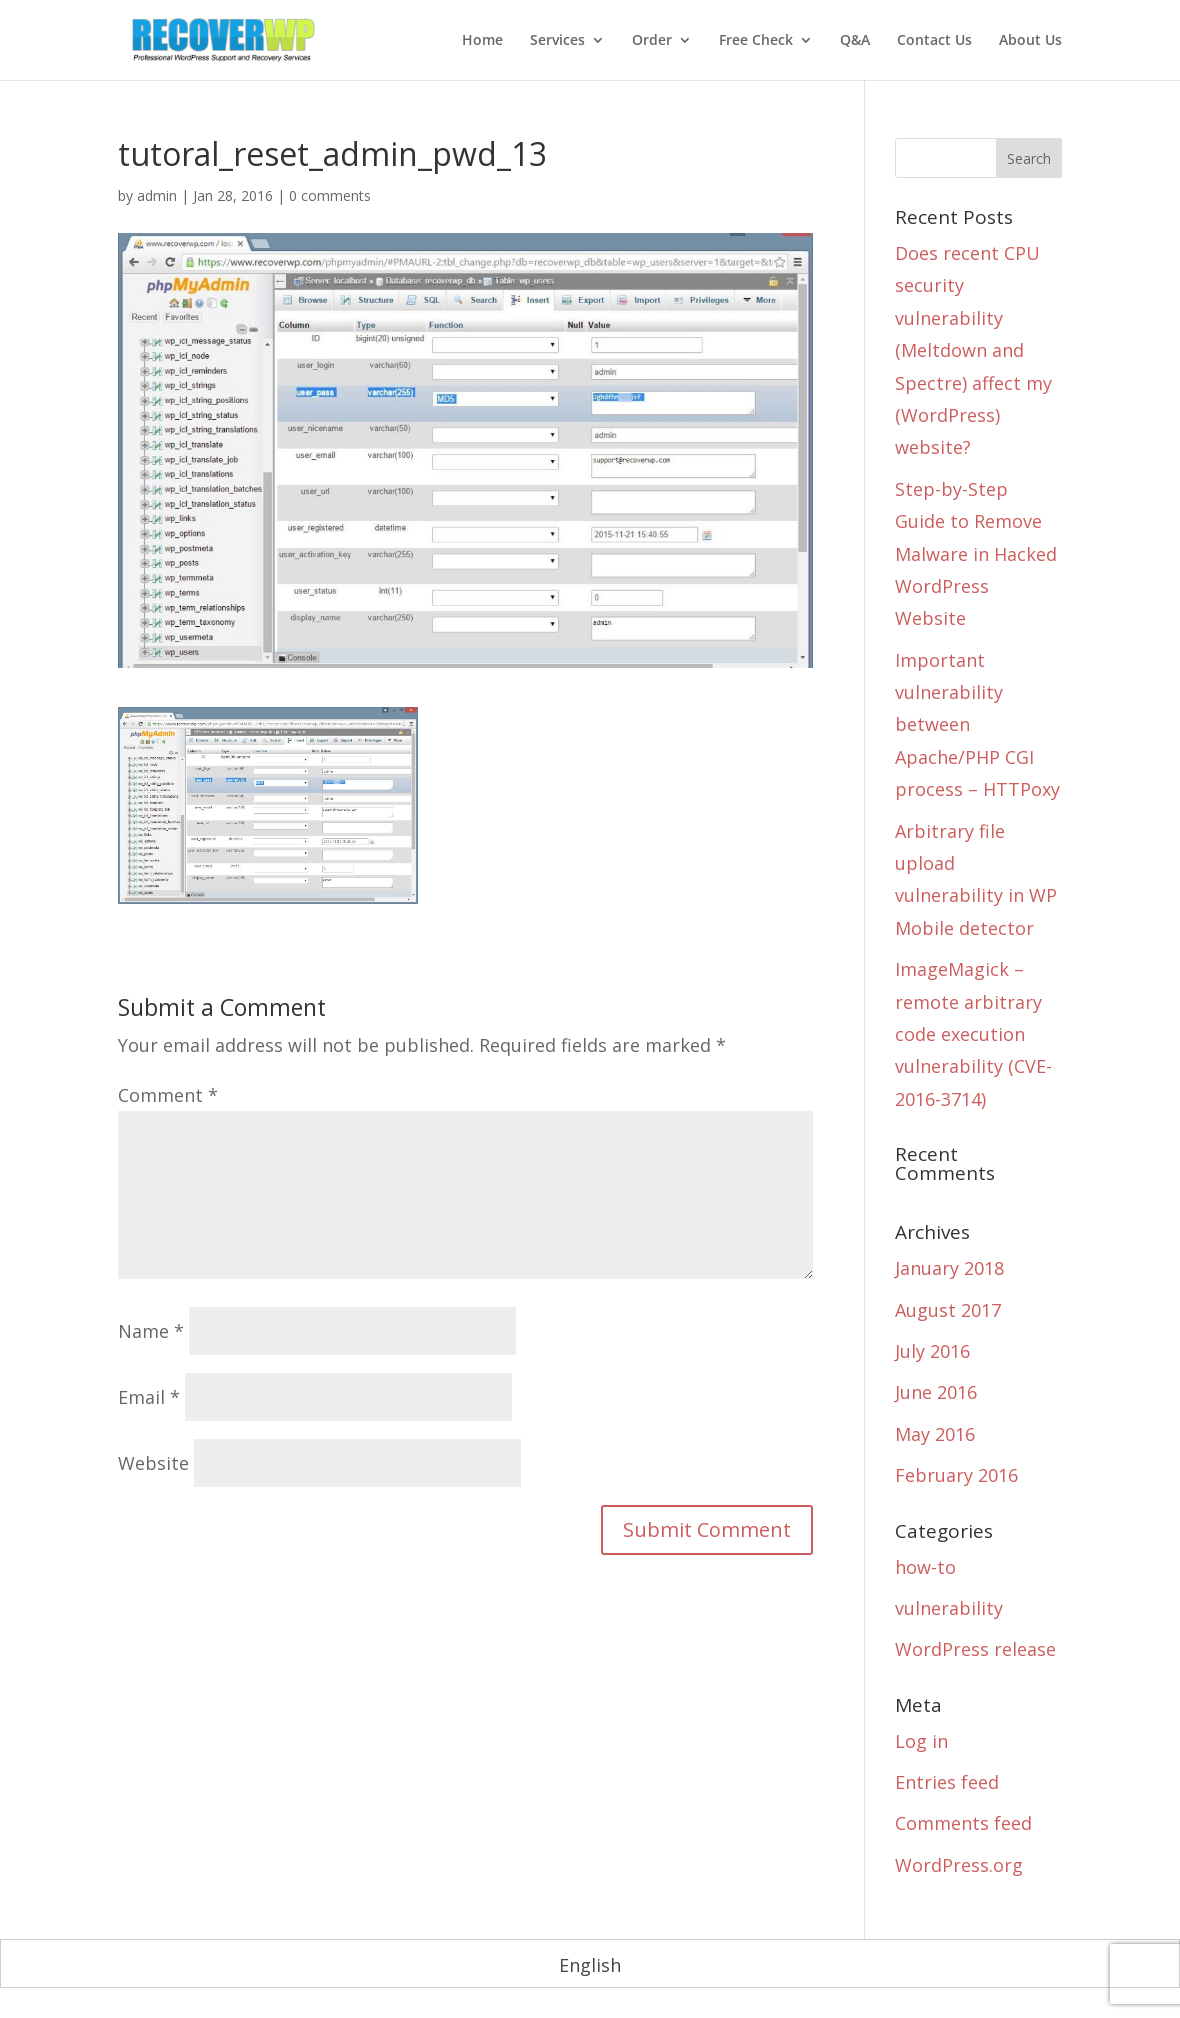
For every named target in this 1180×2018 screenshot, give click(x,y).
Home (482, 41)
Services (557, 41)
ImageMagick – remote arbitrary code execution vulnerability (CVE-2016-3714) (973, 1034)
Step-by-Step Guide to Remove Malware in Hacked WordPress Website (976, 554)
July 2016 (932, 1351)
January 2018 (949, 1268)
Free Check (756, 41)
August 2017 (948, 1310)
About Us (1030, 41)
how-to (925, 1567)
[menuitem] (590, 1964)
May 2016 (935, 1434)
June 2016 (936, 1392)
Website (153, 1463)
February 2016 (956, 1475)
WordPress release (975, 1649)
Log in (921, 1741)
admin (157, 195)
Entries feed (947, 1782)
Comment (168, 1095)
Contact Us (934, 41)
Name (151, 1331)
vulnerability (949, 1608)
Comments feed (963, 1823)
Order (652, 41)
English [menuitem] (590, 1965)
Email (149, 1397)
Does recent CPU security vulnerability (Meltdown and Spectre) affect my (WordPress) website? (973, 350)
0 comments (330, 195)
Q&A (855, 41)
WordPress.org (959, 1865)
